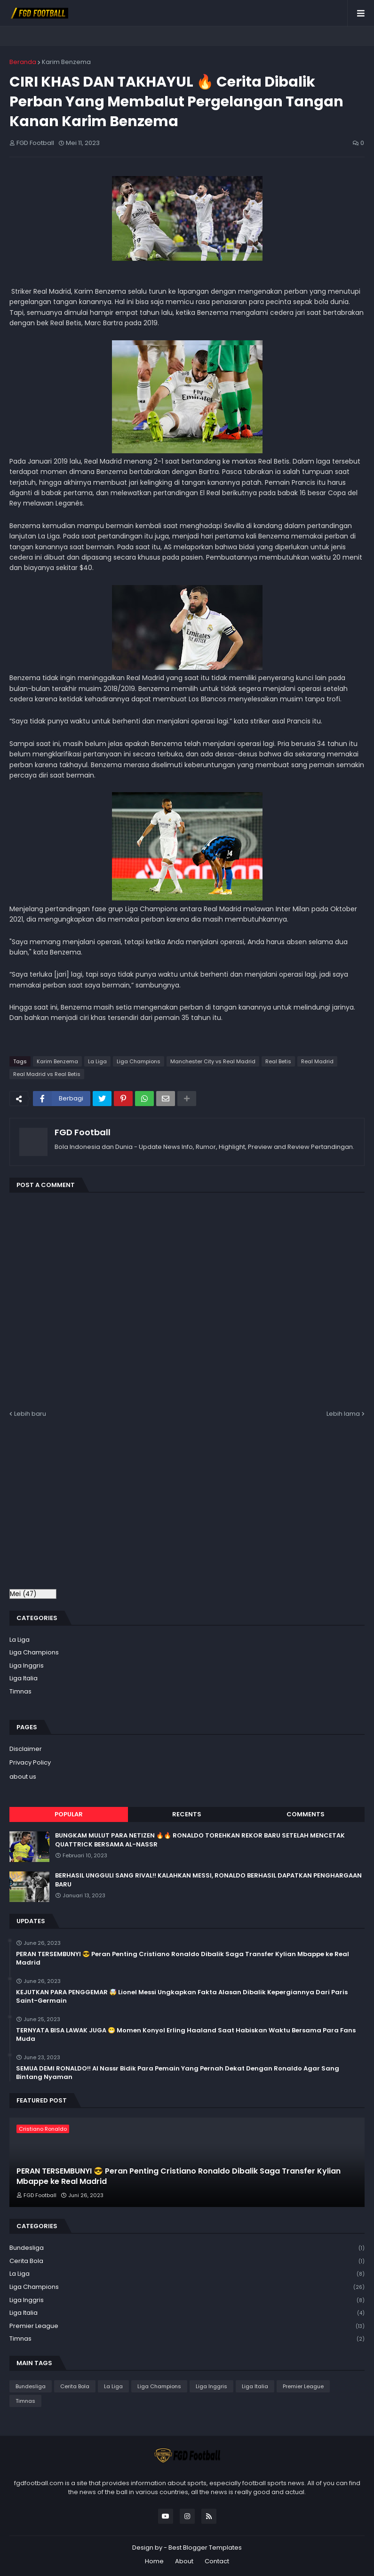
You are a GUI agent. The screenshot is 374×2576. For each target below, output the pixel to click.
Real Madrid (317, 1061)
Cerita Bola (187, 2261)
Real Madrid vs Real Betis (46, 1074)
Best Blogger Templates (205, 2547)
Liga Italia (23, 1678)
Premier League (187, 2326)
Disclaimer (25, 1748)
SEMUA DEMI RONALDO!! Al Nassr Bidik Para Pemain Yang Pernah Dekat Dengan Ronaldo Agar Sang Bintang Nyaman (177, 2072)
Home (154, 2561)
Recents (186, 1814)
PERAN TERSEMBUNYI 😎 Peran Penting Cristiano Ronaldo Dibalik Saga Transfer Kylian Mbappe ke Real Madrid (182, 1958)
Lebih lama (343, 1413)
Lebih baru (30, 1413)
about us (22, 1776)
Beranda (22, 61)
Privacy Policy (30, 1762)
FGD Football (83, 1132)
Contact (217, 2561)
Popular (69, 1814)
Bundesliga (187, 2248)
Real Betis (278, 1061)
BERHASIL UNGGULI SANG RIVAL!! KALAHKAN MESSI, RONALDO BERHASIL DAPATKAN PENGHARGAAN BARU (208, 1879)
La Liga (97, 1061)
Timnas (20, 1691)
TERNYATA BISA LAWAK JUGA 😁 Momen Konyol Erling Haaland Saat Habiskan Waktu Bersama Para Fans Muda (186, 2034)
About (184, 2561)
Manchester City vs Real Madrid (212, 1061)
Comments (305, 1814)
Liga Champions (138, 1061)
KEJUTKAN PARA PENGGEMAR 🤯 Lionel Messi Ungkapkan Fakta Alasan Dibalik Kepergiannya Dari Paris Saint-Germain (182, 1996)
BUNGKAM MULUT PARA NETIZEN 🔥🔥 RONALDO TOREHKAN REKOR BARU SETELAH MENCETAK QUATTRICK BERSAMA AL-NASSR (200, 1839)
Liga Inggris (26, 1665)
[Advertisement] (88, 1508)
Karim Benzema (66, 61)
